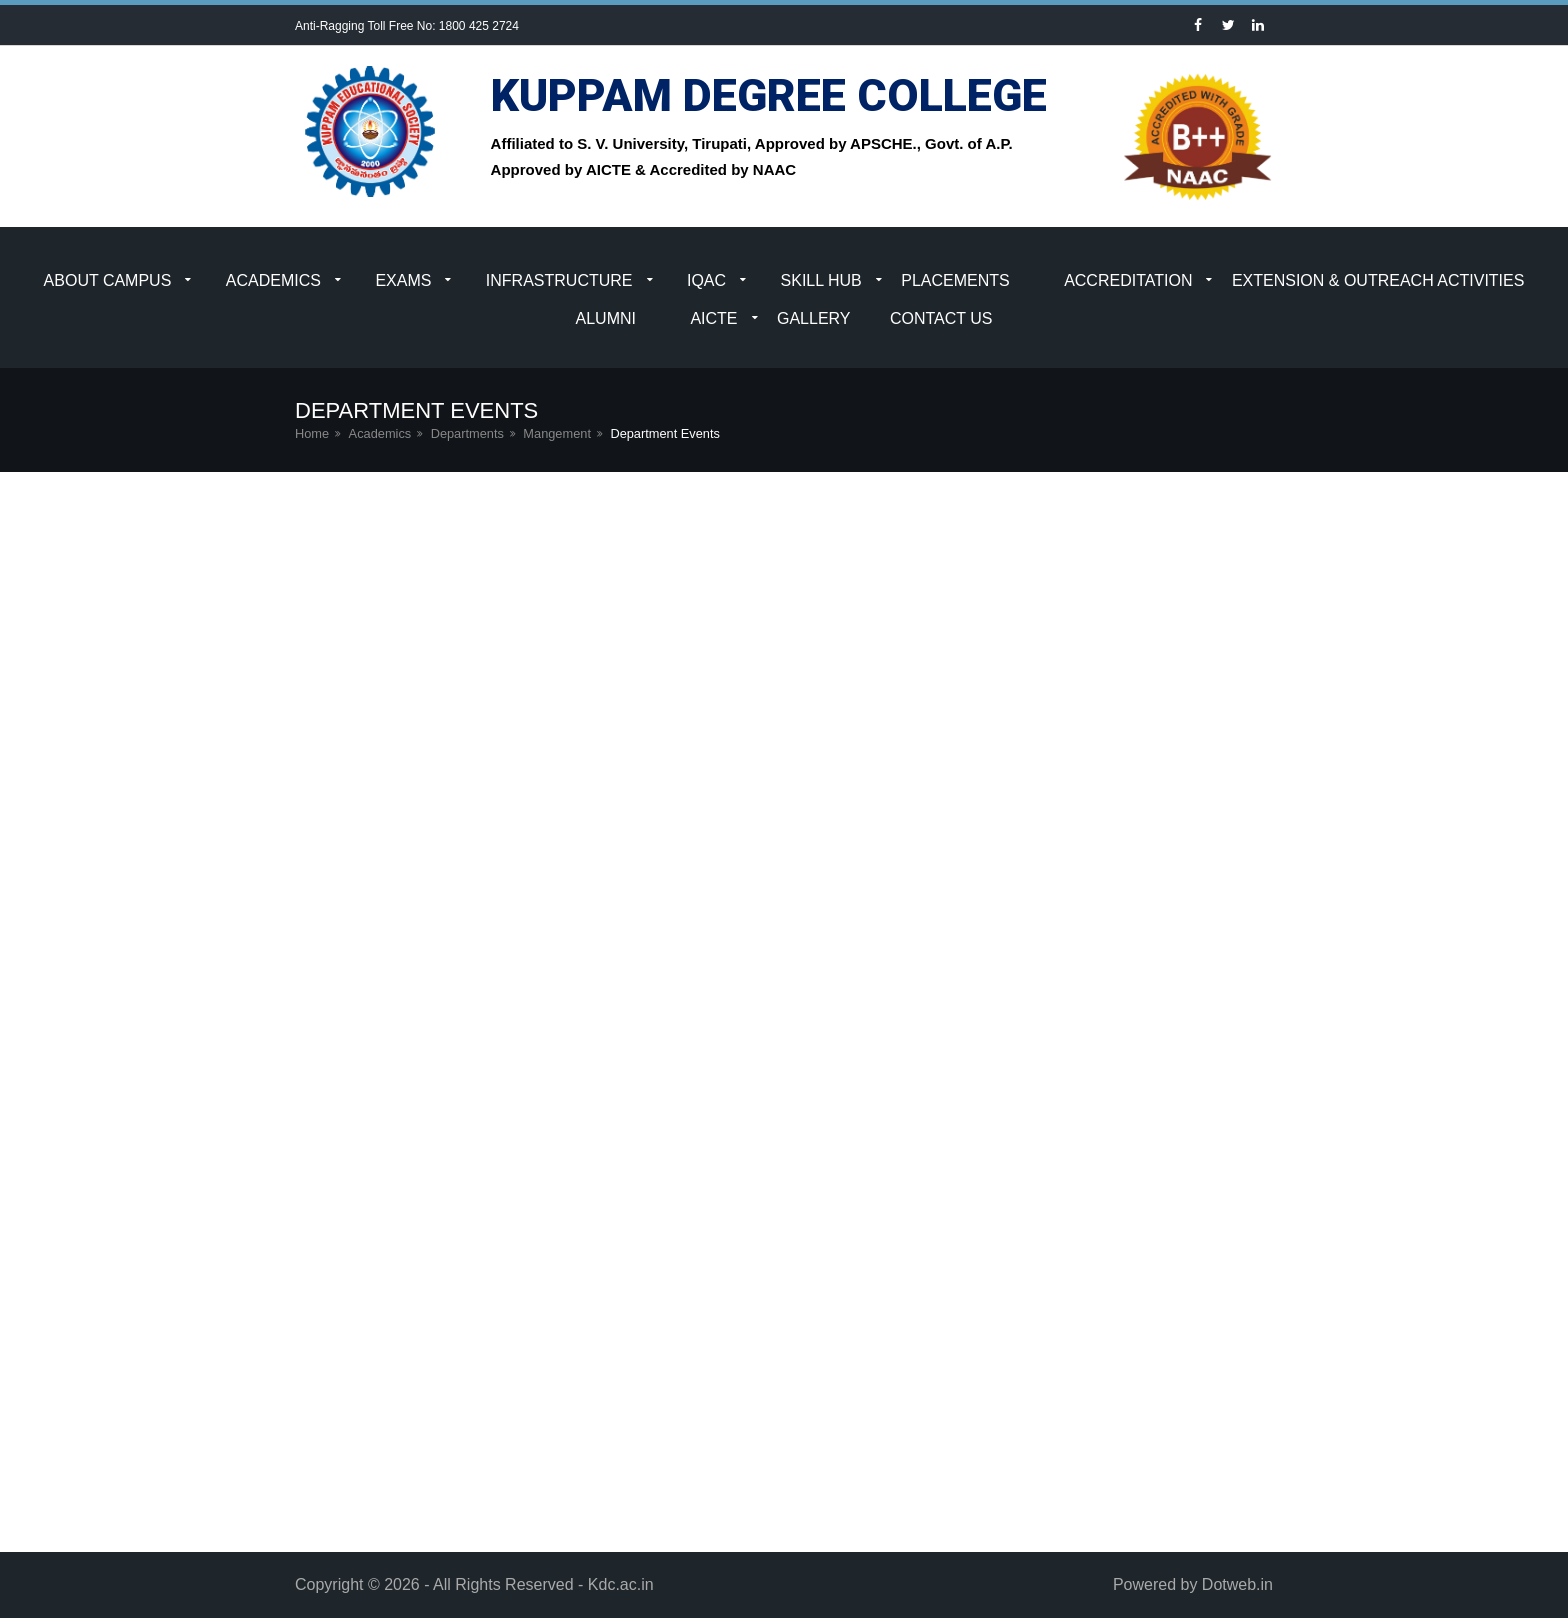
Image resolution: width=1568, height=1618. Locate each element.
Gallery (814, 318)
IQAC (706, 280)
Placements (955, 280)
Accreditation (1128, 280)
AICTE (713, 318)
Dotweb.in (1237, 1584)
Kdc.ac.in (621, 1584)
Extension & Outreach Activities (1378, 280)
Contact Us (941, 318)
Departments (467, 433)
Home (312, 433)
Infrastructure (559, 280)
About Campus (108, 280)
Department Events (665, 433)
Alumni (606, 318)
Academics (273, 280)
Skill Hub (821, 280)
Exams (403, 280)
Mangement (557, 433)
